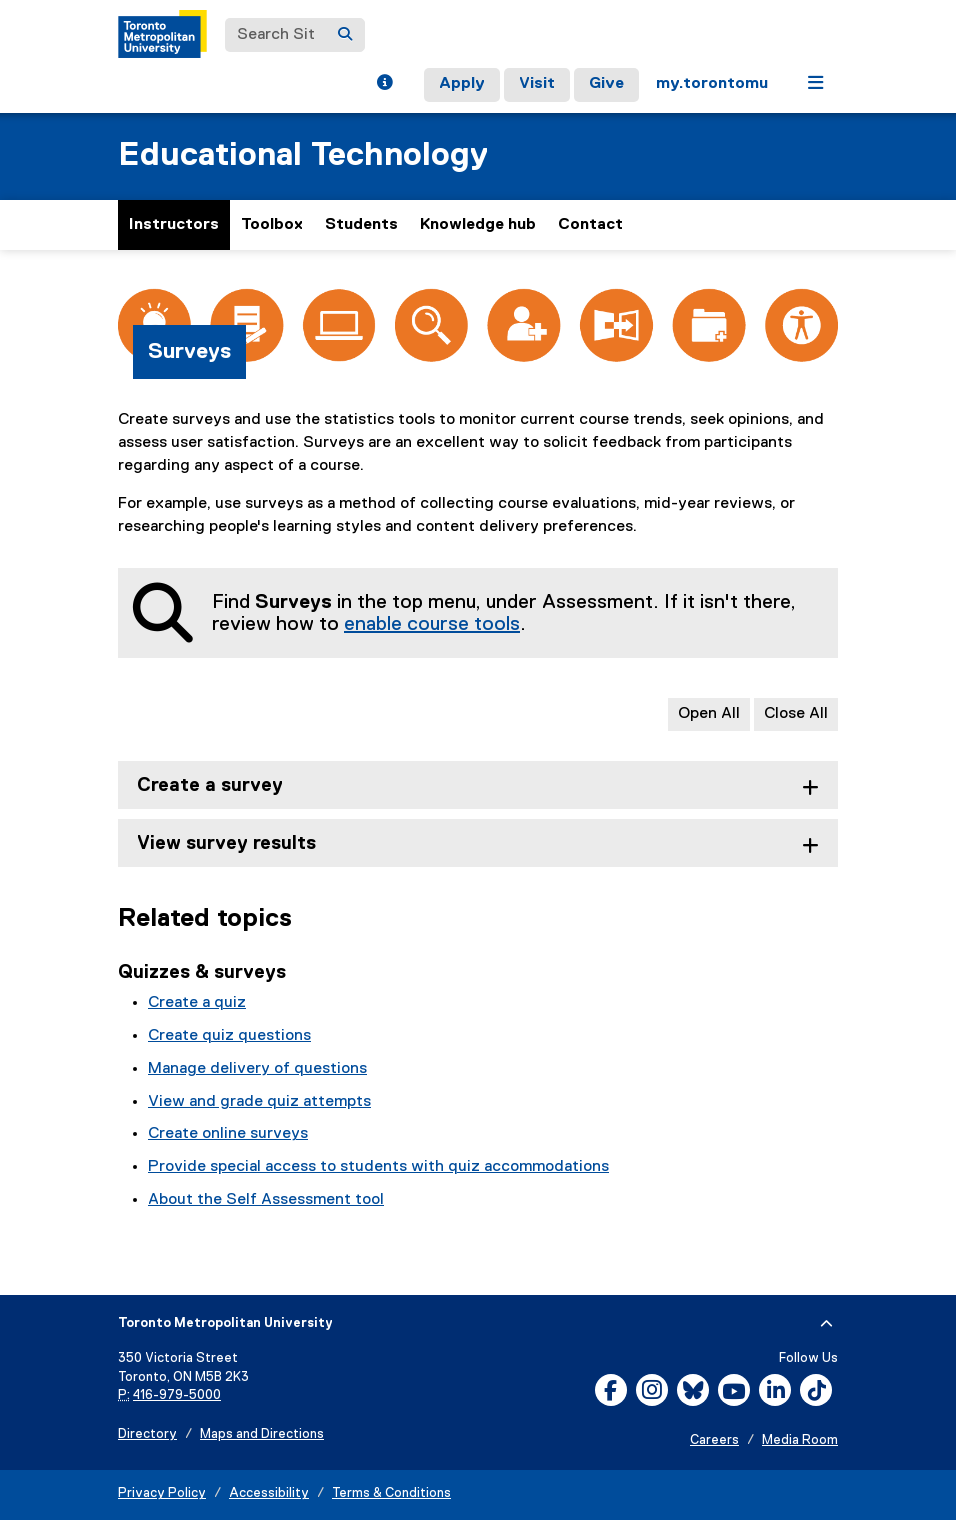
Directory (147, 1434)
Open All (709, 714)
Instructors (174, 225)
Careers (714, 1440)
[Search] (345, 35)
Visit (537, 84)
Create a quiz (197, 1003)
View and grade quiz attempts (259, 1102)
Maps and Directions (262, 1434)
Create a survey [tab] (210, 785)
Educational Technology (303, 155)
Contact (590, 225)
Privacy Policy (162, 1493)
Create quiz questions (229, 1036)
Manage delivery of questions (257, 1069)
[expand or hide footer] (826, 1324)
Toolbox (272, 225)
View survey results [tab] (226, 843)
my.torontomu (712, 84)
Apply (462, 84)
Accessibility (269, 1493)
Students (361, 225)
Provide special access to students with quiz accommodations (378, 1167)
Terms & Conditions (391, 1493)
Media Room (800, 1440)
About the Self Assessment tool (266, 1200)
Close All (796, 714)
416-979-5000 (177, 1395)
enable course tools (432, 624)
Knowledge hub (478, 225)
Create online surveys (228, 1134)
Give (606, 84)
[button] (384, 85)
